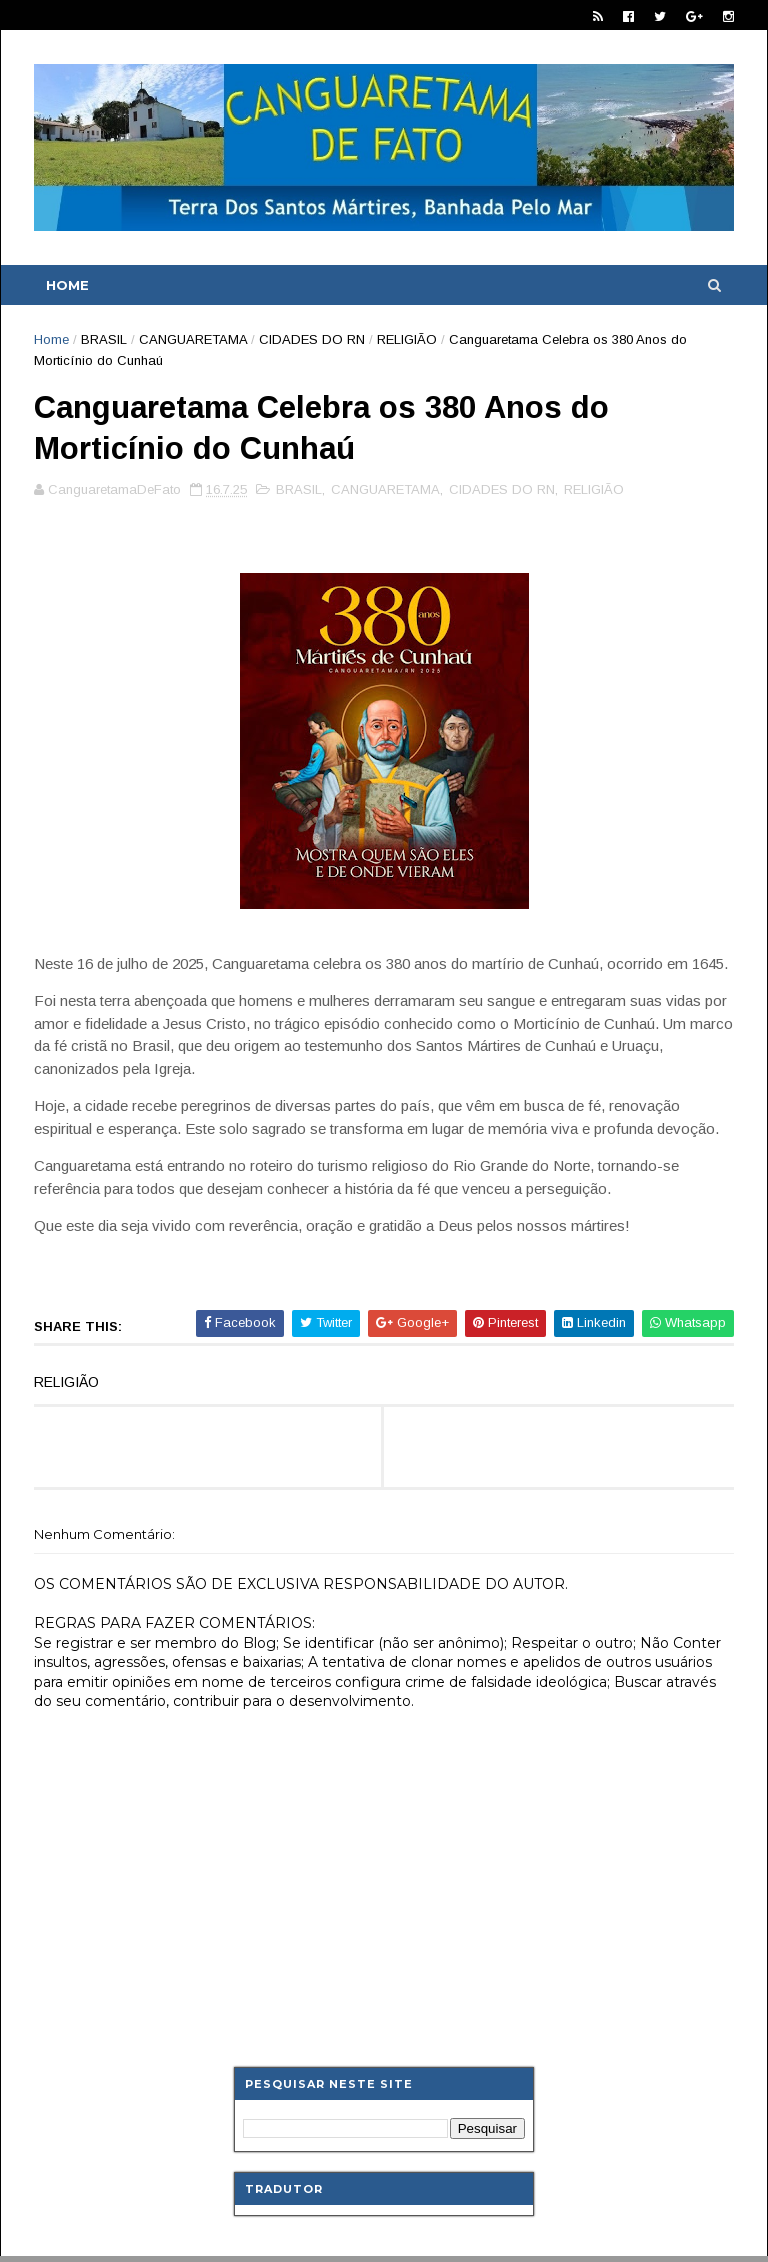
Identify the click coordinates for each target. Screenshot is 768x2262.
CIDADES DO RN (312, 339)
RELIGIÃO (407, 339)
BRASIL (104, 339)
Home (67, 285)
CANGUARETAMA (193, 339)
